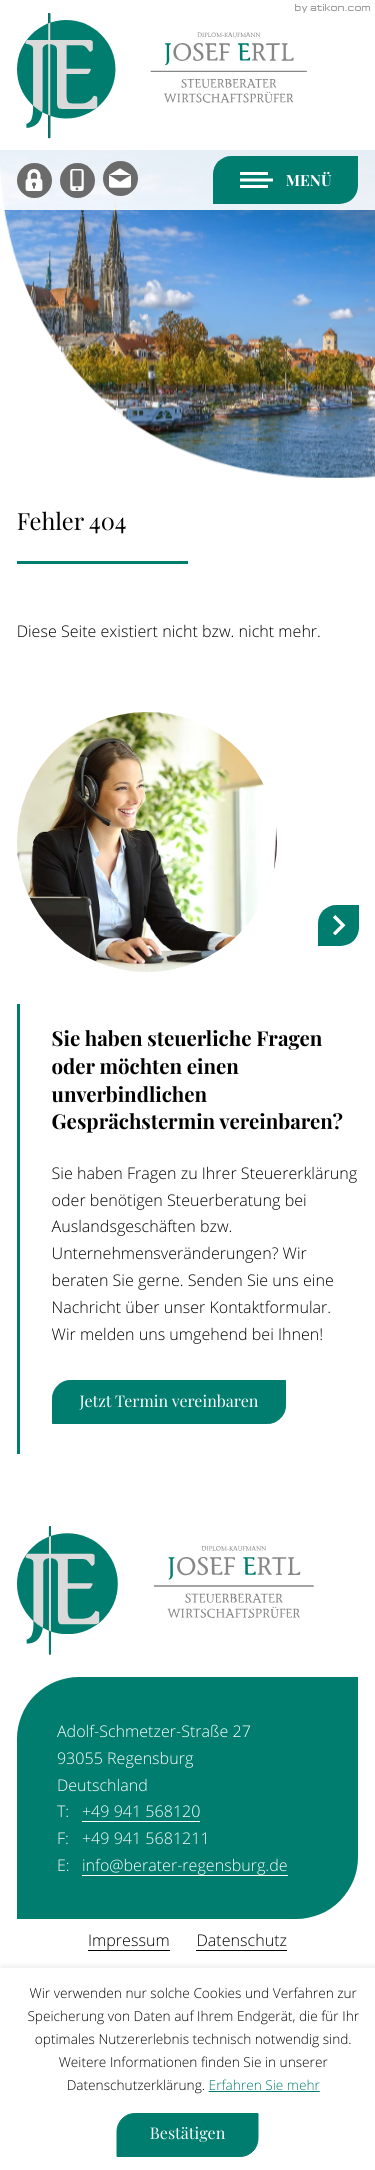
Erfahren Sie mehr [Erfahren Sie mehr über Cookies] (264, 2085)
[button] (77, 180)
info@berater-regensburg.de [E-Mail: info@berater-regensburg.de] (185, 1865)
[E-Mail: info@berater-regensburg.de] (120, 180)
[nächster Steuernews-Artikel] (338, 925)
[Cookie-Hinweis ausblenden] (187, 2135)
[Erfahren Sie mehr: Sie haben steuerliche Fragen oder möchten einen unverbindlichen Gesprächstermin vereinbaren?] (169, 1402)
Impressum (129, 1940)
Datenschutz (241, 1940)
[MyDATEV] (34, 180)
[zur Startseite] (162, 75)
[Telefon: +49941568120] (141, 1811)
